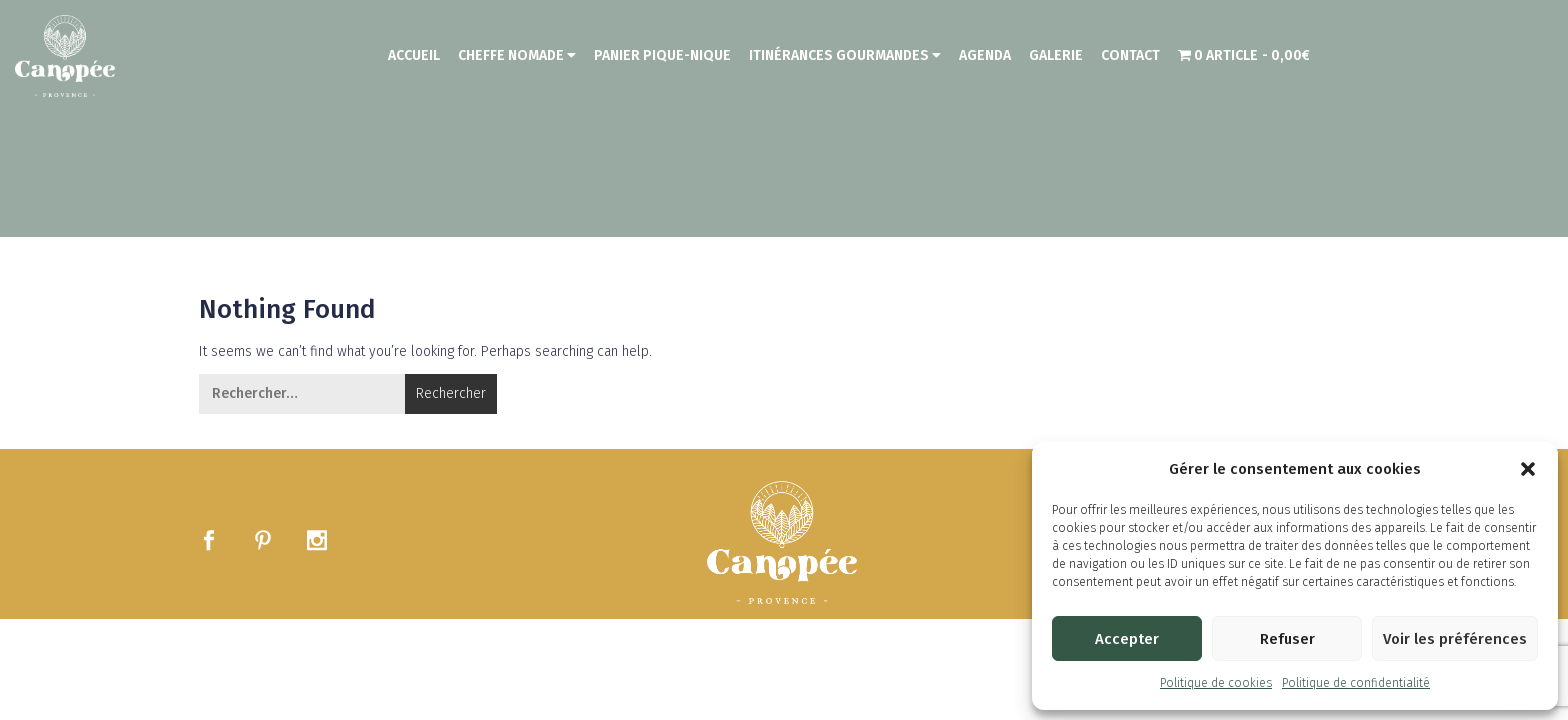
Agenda (985, 55)
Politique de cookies (1216, 683)
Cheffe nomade (517, 55)
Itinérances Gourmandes (845, 55)
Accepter (1127, 639)
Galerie (1056, 55)
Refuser (1287, 639)
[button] (1528, 469)
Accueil (414, 55)
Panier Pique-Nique (662, 55)
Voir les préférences (1455, 639)
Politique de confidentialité (1356, 683)
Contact (1130, 55)
